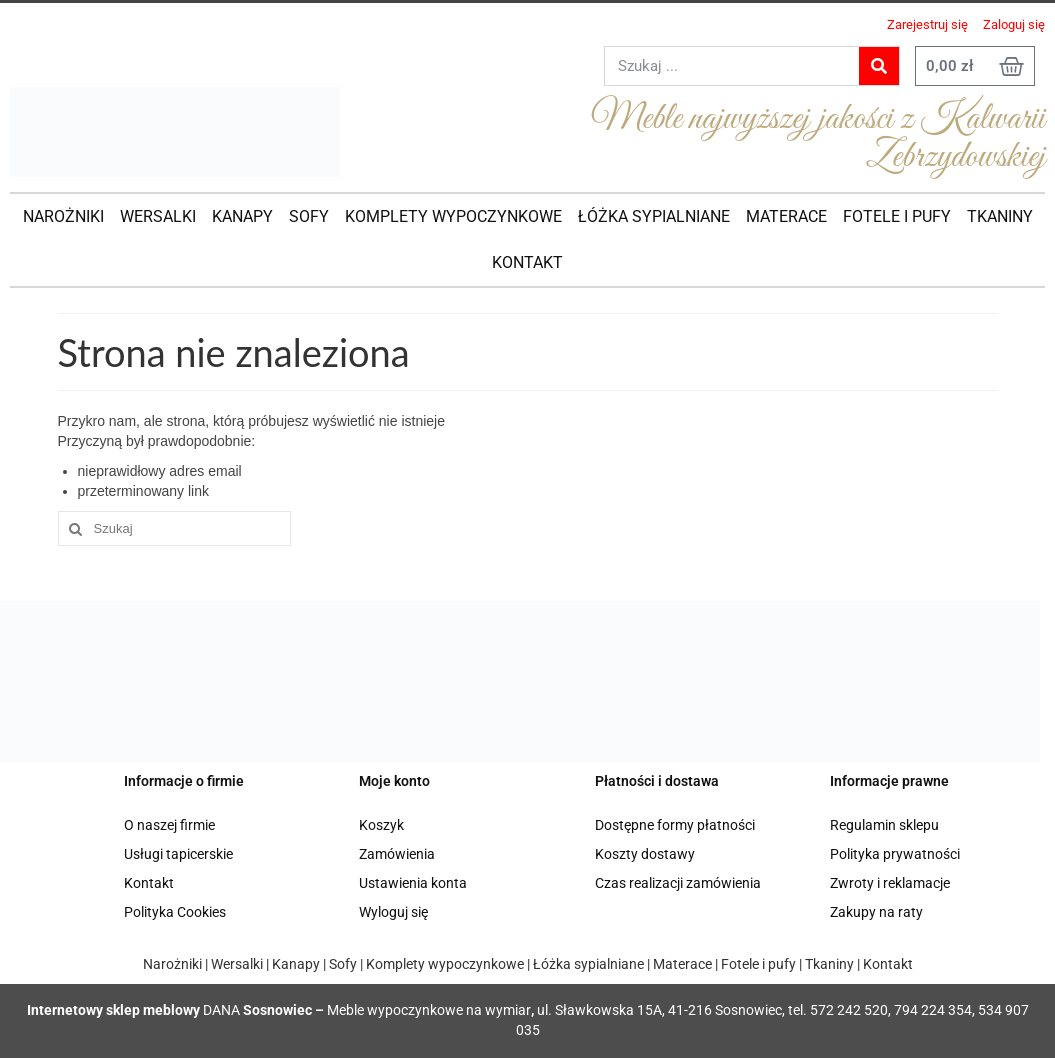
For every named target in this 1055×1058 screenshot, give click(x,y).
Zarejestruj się (927, 24)
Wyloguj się (393, 912)
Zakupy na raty (876, 912)
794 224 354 (933, 1010)
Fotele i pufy (758, 964)
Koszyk (381, 825)
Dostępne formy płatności (675, 825)
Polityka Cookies (175, 912)
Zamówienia (397, 854)
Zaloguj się (1014, 24)
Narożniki (172, 964)
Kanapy (296, 964)
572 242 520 (849, 1010)
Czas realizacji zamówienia (678, 883)
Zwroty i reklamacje (890, 883)
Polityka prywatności (895, 854)
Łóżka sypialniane (587, 964)
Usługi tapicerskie (178, 854)
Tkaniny (829, 964)
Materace (682, 964)
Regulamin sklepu (884, 825)
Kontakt (149, 883)
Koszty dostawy (645, 854)
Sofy (343, 964)
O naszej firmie (169, 825)
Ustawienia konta (413, 883)
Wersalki (237, 964)
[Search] (879, 66)
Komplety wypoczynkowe (445, 964)
